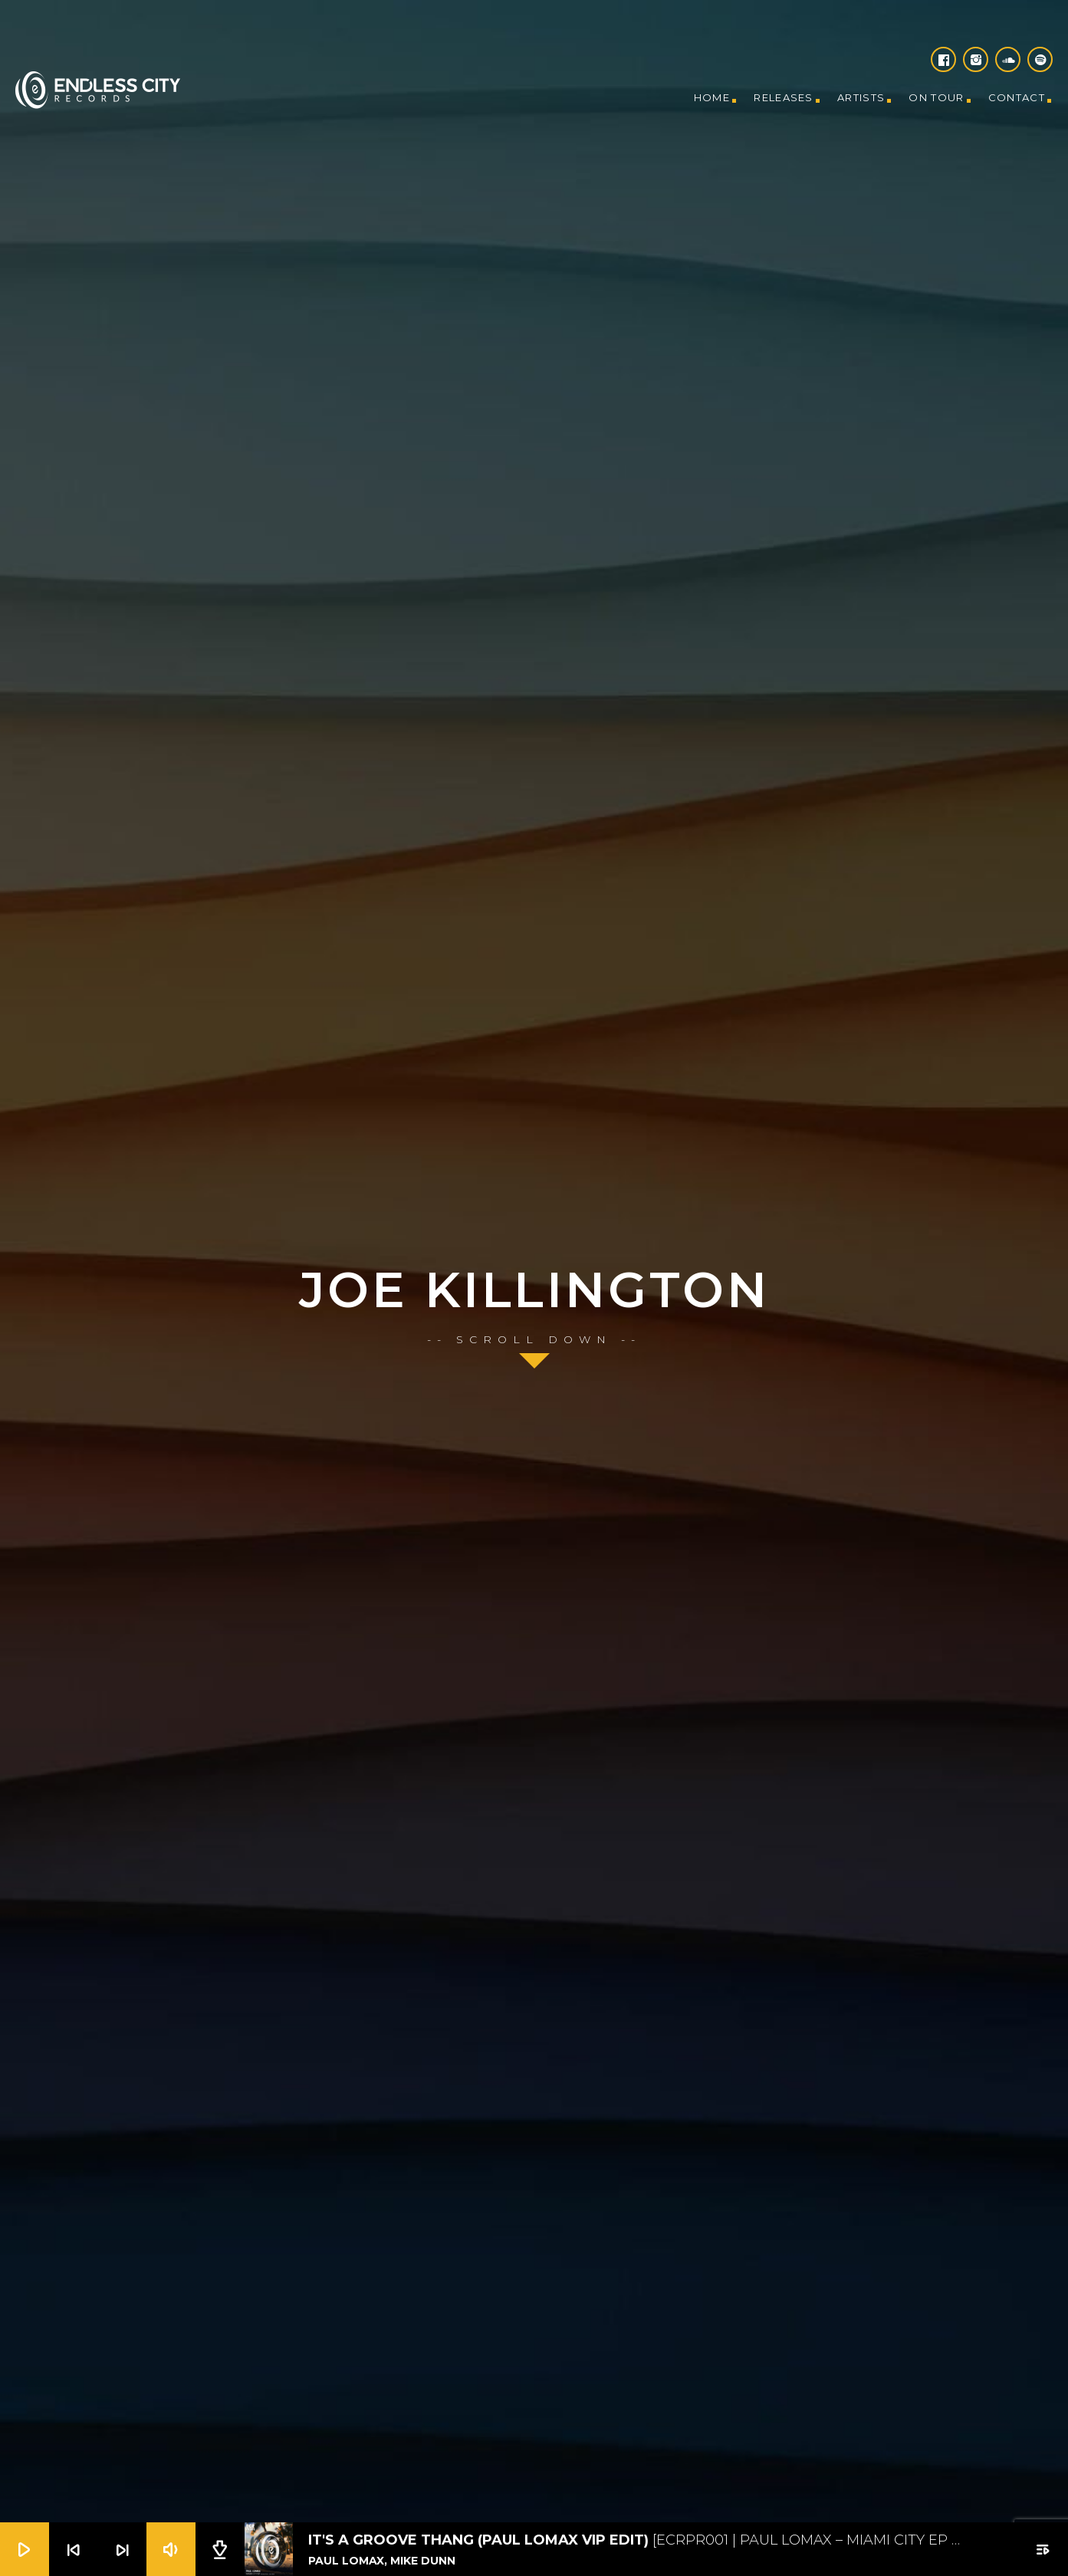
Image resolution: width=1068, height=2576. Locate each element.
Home (712, 97)
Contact (1016, 97)
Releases (783, 97)
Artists (861, 97)
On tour (936, 97)
